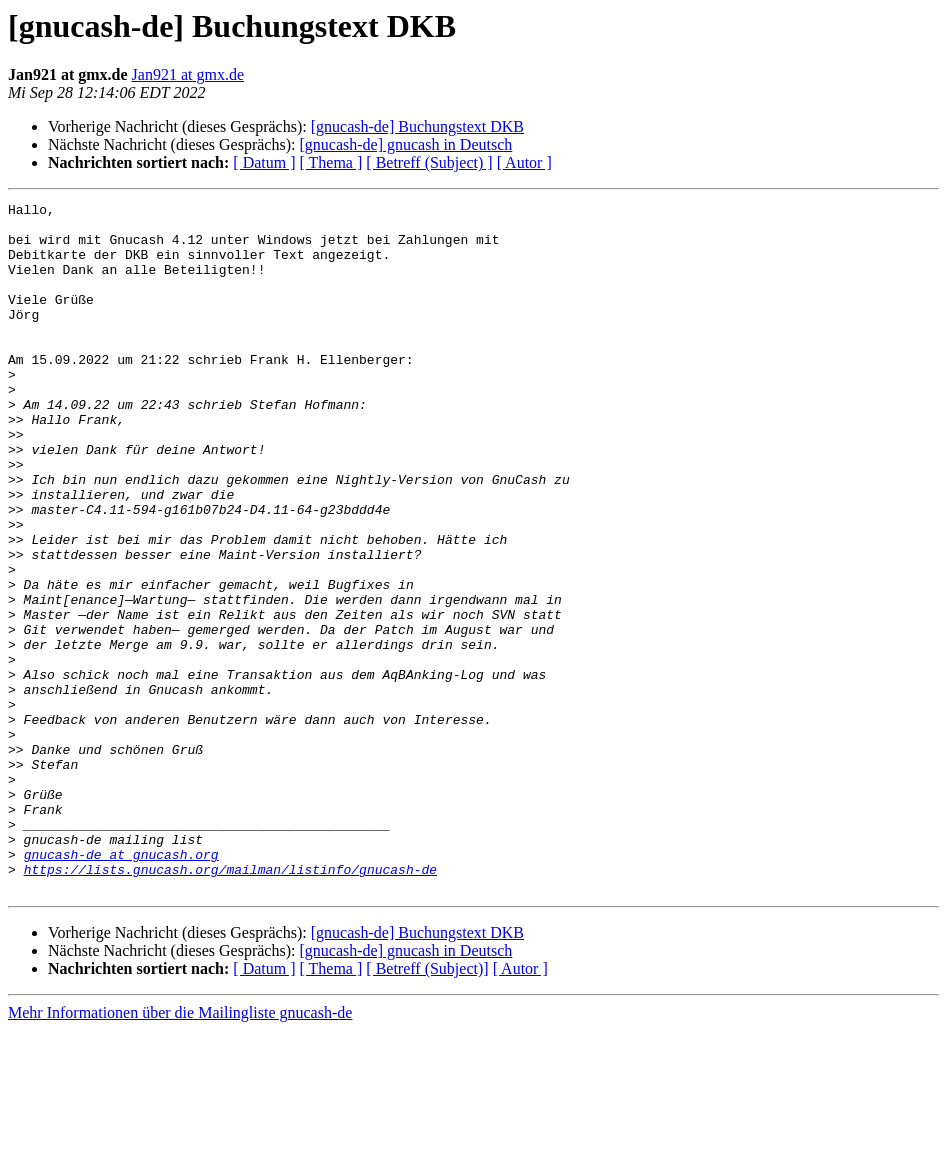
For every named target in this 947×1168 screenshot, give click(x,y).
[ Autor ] (524, 162)
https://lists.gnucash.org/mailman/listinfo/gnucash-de (230, 1004)
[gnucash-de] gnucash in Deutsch (405, 144)
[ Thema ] (331, 162)
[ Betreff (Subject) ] (429, 162)
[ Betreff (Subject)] (427, 1106)
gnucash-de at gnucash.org (121, 986)
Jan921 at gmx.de (188, 74)
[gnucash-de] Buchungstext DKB (417, 126)
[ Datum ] (264, 162)
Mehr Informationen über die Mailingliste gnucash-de (180, 1150)
